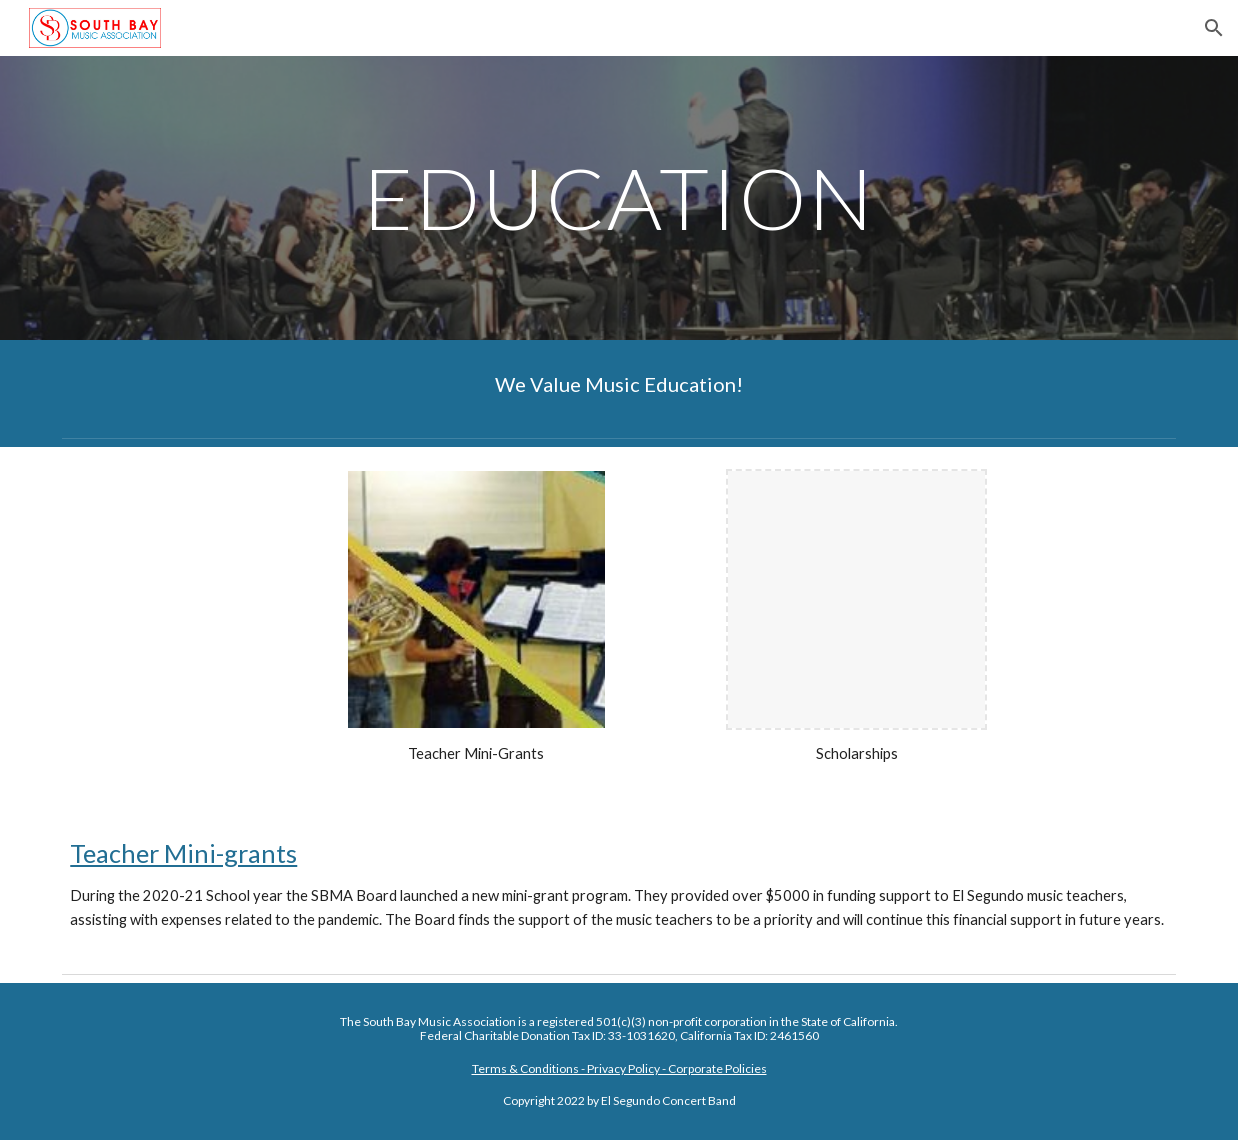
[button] (1214, 28)
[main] (619, 197)
